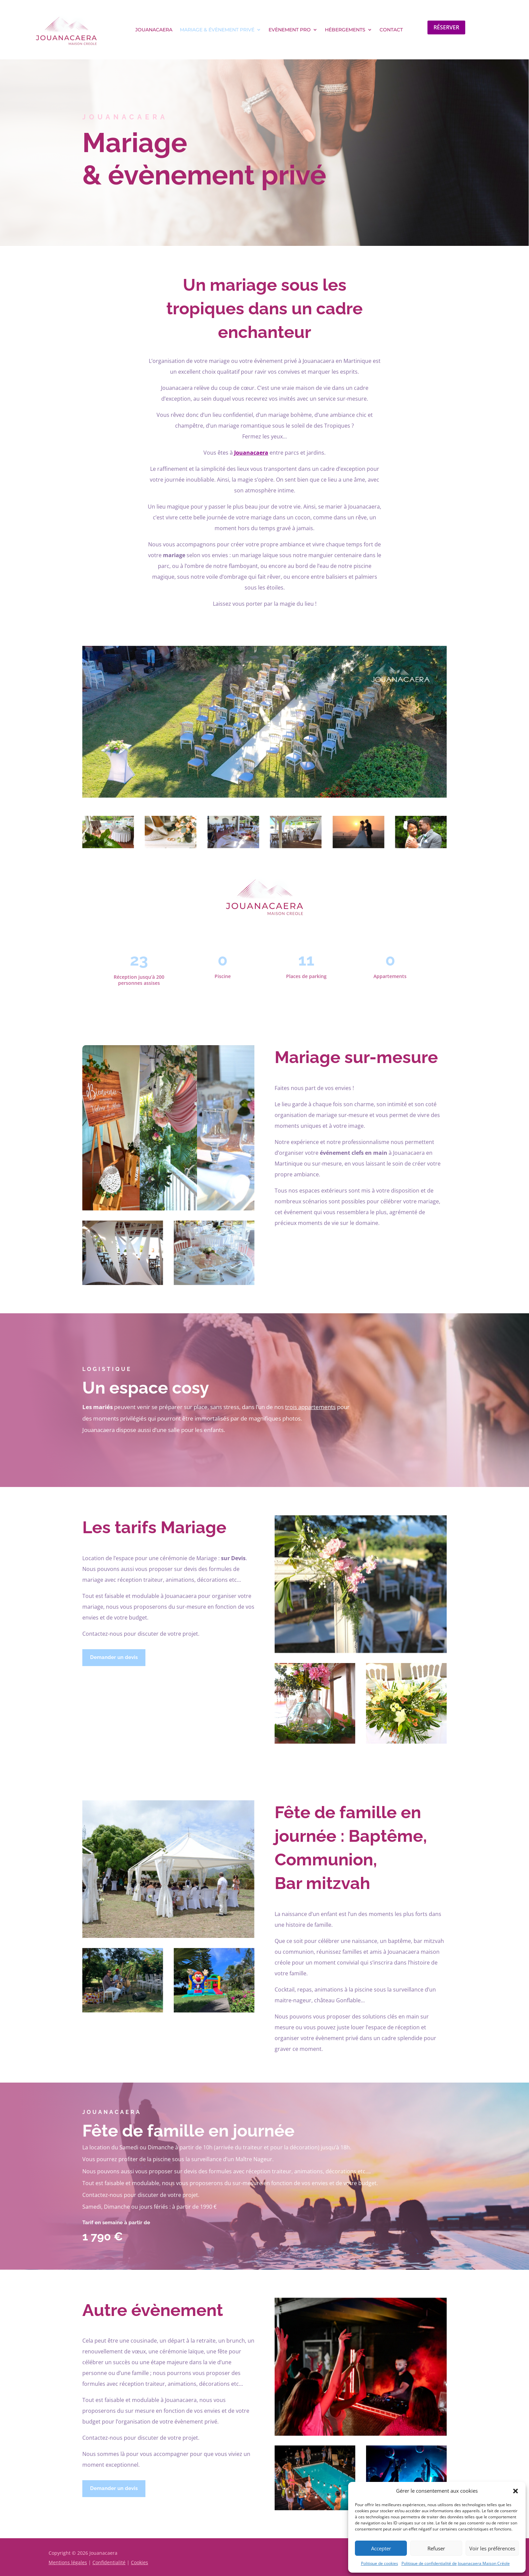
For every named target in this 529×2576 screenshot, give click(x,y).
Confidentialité (109, 2562)
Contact (391, 30)
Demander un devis (114, 1657)
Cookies (139, 2562)
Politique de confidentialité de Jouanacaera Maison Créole (455, 2563)
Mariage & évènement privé (217, 30)
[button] (515, 2491)
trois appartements (310, 1407)
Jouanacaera (153, 30)
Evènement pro (290, 30)
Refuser (436, 2548)
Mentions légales (68, 2562)
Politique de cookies (379, 2563)
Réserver (446, 27)
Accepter (381, 2548)
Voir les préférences (492, 2548)
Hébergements (345, 30)
